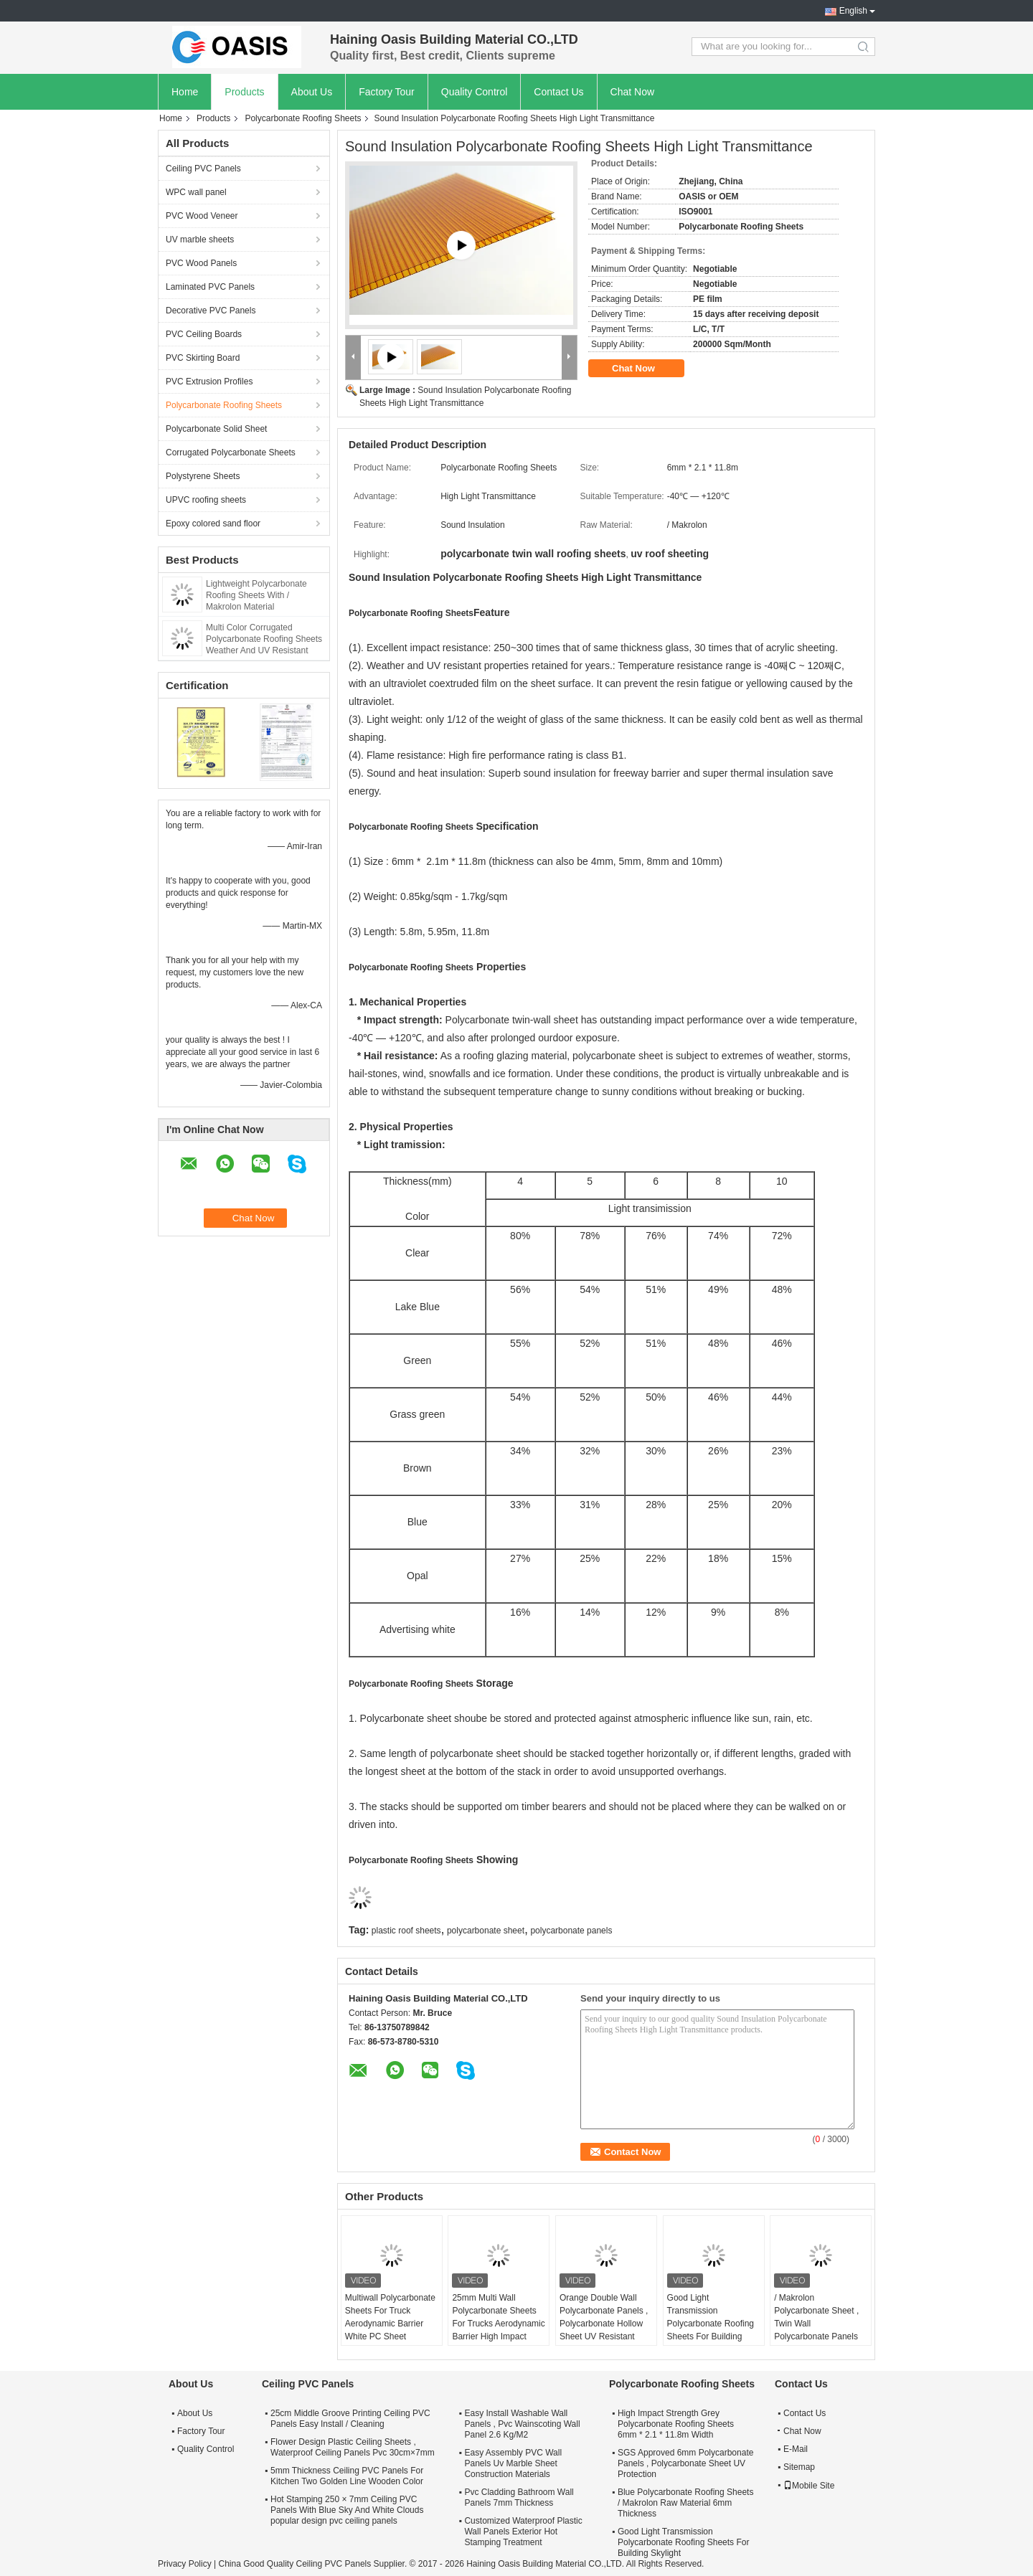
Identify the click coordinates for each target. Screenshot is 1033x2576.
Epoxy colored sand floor (213, 523)
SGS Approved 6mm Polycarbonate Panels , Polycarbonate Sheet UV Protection (685, 2463)
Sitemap (799, 2467)
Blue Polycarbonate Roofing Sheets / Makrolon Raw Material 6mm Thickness (685, 2503)
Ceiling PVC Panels (203, 169)
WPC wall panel (196, 192)
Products (244, 92)
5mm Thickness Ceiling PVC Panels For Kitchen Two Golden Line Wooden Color (346, 2476)
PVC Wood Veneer (202, 216)
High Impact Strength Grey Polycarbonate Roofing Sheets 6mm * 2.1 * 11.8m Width (676, 2424)
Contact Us (558, 92)
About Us (312, 92)
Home (184, 92)
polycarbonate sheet (485, 1931)
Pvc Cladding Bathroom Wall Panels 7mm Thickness (518, 2497)
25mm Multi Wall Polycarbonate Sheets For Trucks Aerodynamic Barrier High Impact (498, 2317)
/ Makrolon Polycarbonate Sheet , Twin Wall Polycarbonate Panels (816, 2317)
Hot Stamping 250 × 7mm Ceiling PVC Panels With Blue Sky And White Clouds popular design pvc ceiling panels (346, 2510)
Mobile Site (808, 2486)
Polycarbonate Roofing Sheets (303, 118)
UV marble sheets (200, 240)
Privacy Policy (185, 2564)
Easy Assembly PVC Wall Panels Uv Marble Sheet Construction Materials (513, 2463)
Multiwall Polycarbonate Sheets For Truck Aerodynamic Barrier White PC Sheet (390, 2317)
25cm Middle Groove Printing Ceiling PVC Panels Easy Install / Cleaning (350, 2418)
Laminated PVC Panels (210, 287)
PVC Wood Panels (201, 263)
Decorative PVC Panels (210, 311)
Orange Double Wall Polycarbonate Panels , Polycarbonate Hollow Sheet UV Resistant (604, 2317)
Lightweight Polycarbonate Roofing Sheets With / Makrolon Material (256, 595)
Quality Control (474, 92)
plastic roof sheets (406, 1931)
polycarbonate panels (571, 1931)
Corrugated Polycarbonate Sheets (231, 453)
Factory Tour (387, 92)
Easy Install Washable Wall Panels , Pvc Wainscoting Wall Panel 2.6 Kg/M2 (522, 2424)
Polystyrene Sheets (203, 476)
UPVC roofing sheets (206, 500)
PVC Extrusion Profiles (209, 382)
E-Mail (795, 2449)
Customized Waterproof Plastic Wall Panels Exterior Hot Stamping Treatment (523, 2531)
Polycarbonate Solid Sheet (216, 429)
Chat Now (632, 92)
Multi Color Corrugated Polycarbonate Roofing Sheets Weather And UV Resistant (264, 638)
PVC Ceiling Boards (204, 334)
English (853, 11)
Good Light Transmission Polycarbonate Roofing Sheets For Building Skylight (710, 2323)
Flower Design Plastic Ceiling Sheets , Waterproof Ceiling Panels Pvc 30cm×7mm (352, 2447)
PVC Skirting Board (203, 358)
